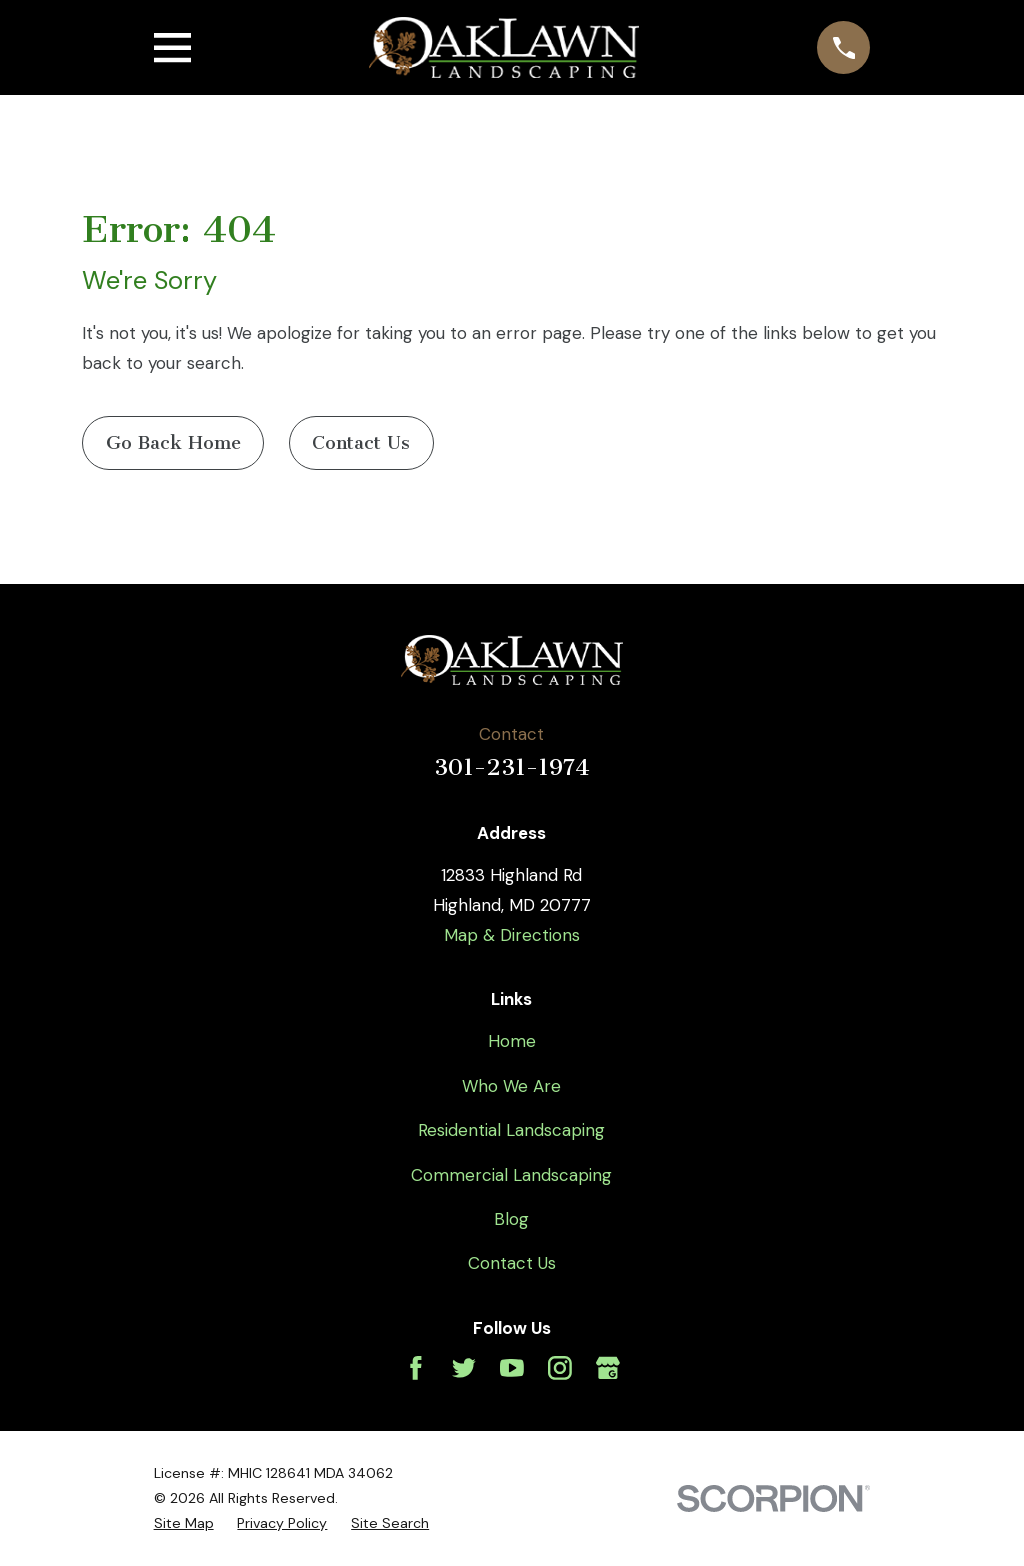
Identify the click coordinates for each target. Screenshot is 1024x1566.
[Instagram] (560, 1368)
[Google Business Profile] (608, 1368)
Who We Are (511, 1086)
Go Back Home (173, 443)
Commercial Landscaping (511, 1175)
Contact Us (361, 443)
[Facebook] (416, 1368)
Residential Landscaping (511, 1130)
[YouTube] (512, 1368)
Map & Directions (512, 935)
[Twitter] (464, 1368)
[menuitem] (184, 1523)
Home (512, 1041)
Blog (511, 1219)
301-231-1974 (512, 767)
